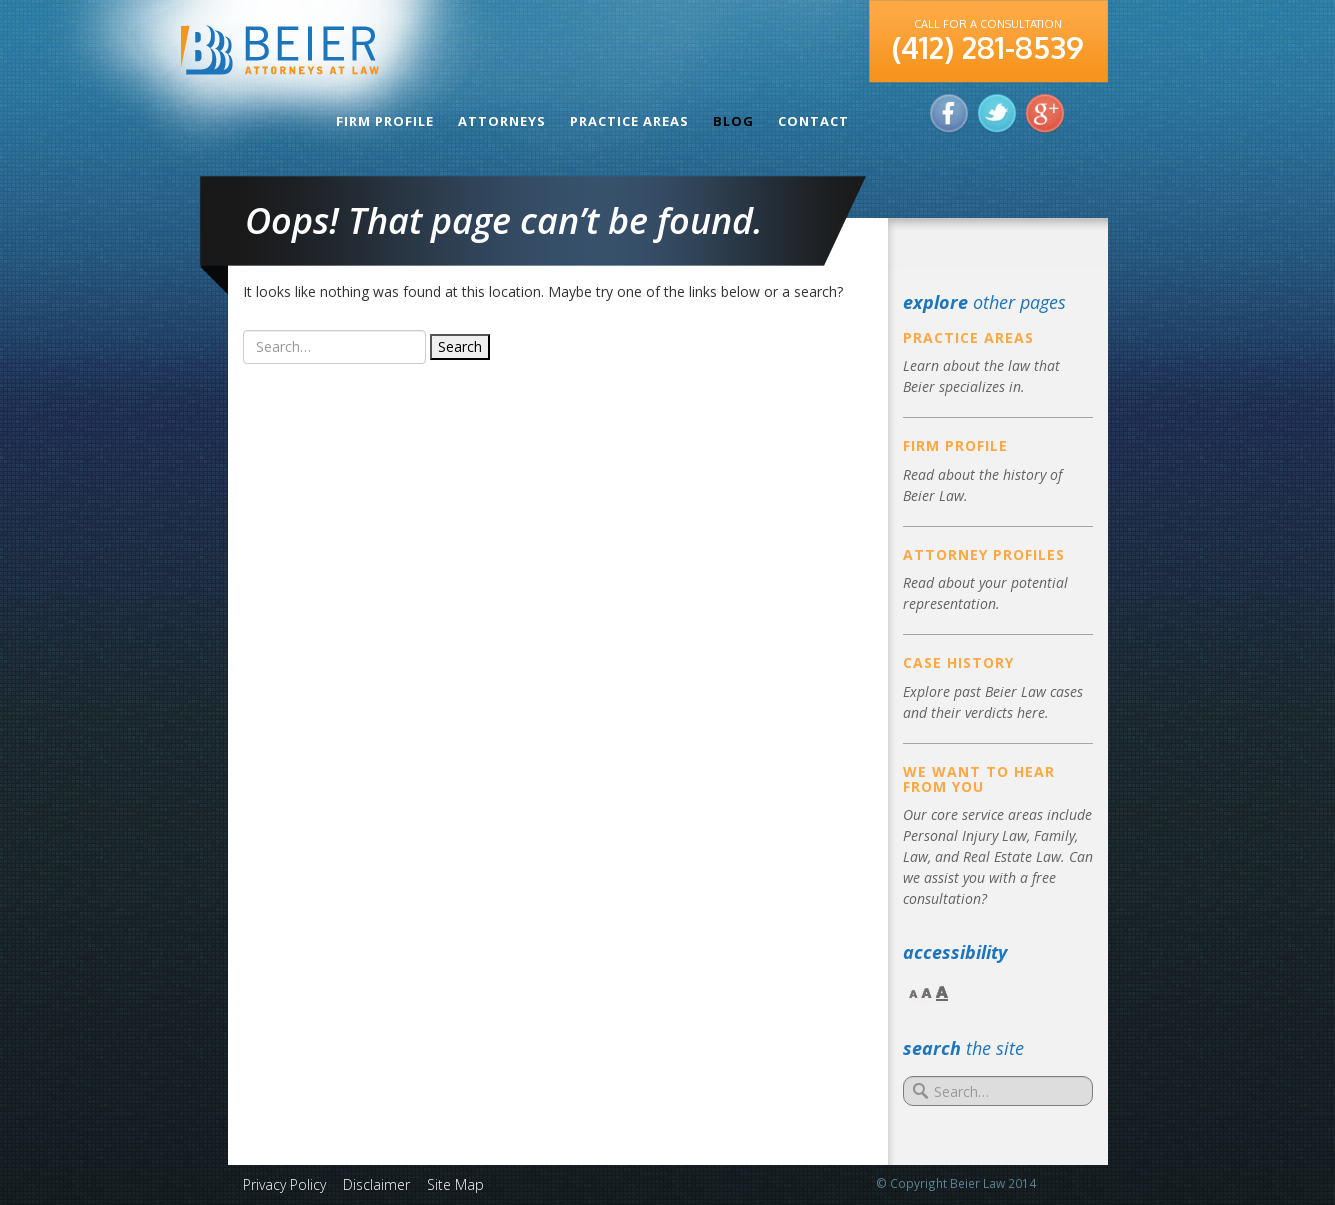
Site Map (455, 1184)
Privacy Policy (284, 1184)
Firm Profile (385, 121)
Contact (813, 121)
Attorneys (502, 121)
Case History (958, 662)
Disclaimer (376, 1184)
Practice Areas (629, 121)
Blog (733, 121)
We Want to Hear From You (979, 779)
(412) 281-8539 (988, 47)
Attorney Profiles (984, 554)
